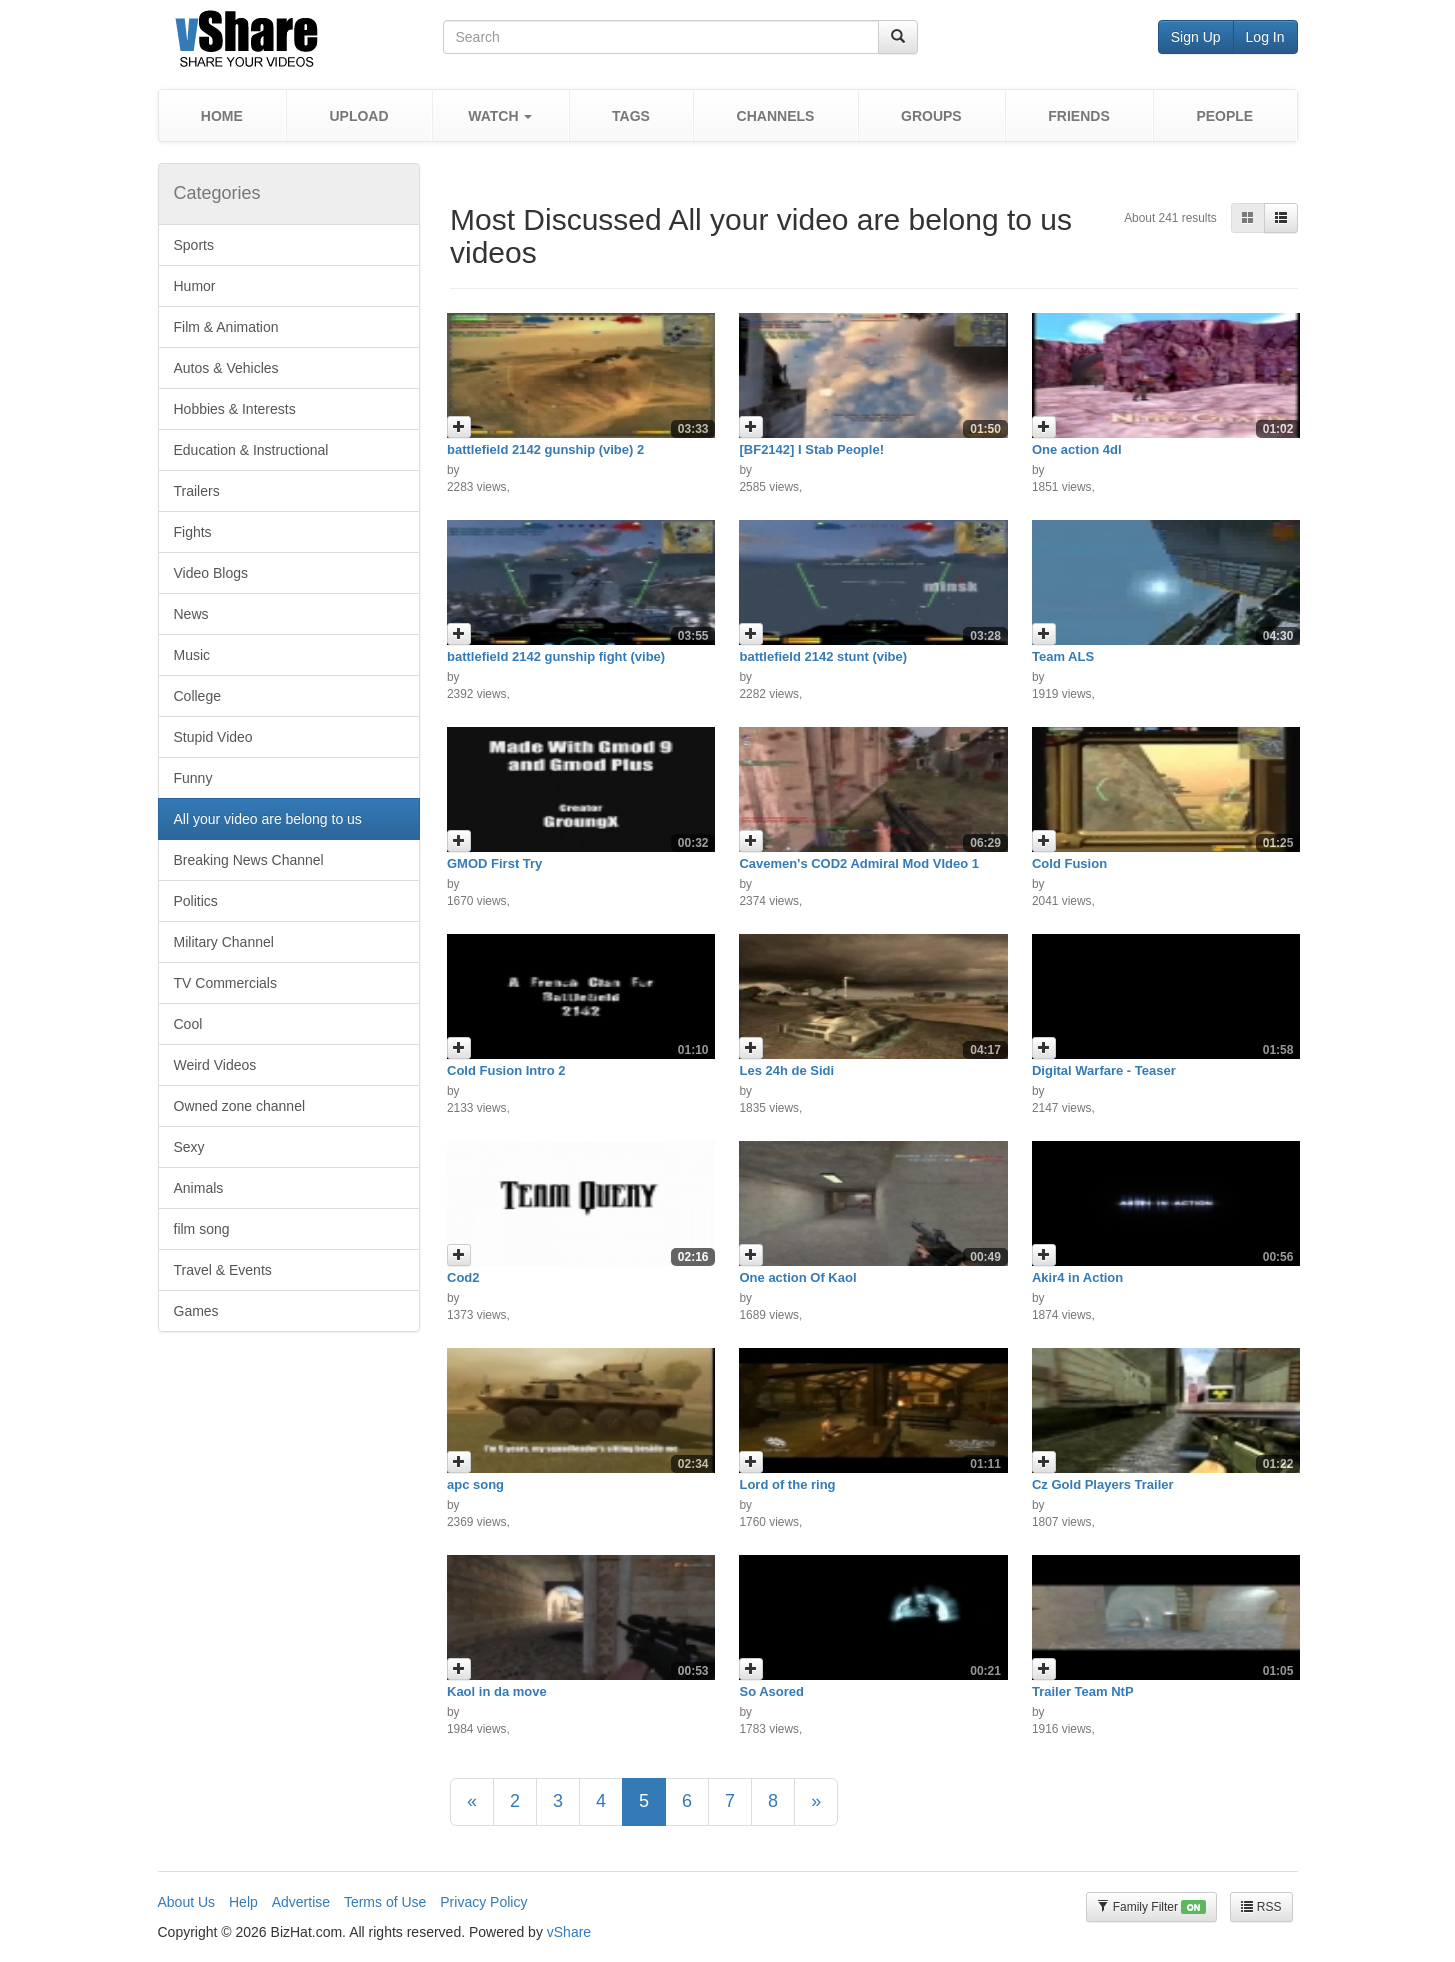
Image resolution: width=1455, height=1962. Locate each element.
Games (196, 1311)
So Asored (771, 1691)
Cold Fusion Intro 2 (506, 1070)
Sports (194, 245)
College (197, 696)
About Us (187, 1902)
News (191, 614)
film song (202, 1229)
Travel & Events (223, 1270)
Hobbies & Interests (235, 409)
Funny (193, 778)
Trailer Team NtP (1083, 1691)
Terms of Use (385, 1902)
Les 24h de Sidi (786, 1070)
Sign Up (1196, 37)
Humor (195, 286)
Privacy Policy (483, 1902)
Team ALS (1063, 656)
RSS (1261, 1907)
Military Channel (224, 942)
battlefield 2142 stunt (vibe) (823, 656)
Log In (1265, 37)
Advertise (301, 1902)
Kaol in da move (497, 1691)
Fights (193, 532)
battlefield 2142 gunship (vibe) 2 (545, 449)
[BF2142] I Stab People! (811, 449)
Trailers (197, 491)
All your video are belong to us (268, 819)
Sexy (189, 1147)
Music (192, 655)
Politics (196, 901)
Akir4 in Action (1077, 1277)
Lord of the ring (787, 1484)
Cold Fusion (1069, 863)
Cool (188, 1024)
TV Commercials (225, 983)
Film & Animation (226, 327)
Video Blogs (211, 573)
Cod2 (463, 1277)
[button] (500, 115)
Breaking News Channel (249, 860)
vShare (569, 1932)
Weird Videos (215, 1065)
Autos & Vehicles (226, 368)
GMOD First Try (494, 863)
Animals (199, 1188)
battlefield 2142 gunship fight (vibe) (556, 656)
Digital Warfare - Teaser (1104, 1070)
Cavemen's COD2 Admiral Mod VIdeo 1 (859, 863)
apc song (475, 1484)
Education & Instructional (251, 450)
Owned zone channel (240, 1106)
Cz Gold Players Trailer (1103, 1484)
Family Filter (1151, 1907)
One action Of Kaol (797, 1277)
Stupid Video (213, 737)
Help (243, 1902)
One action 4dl (1077, 449)
